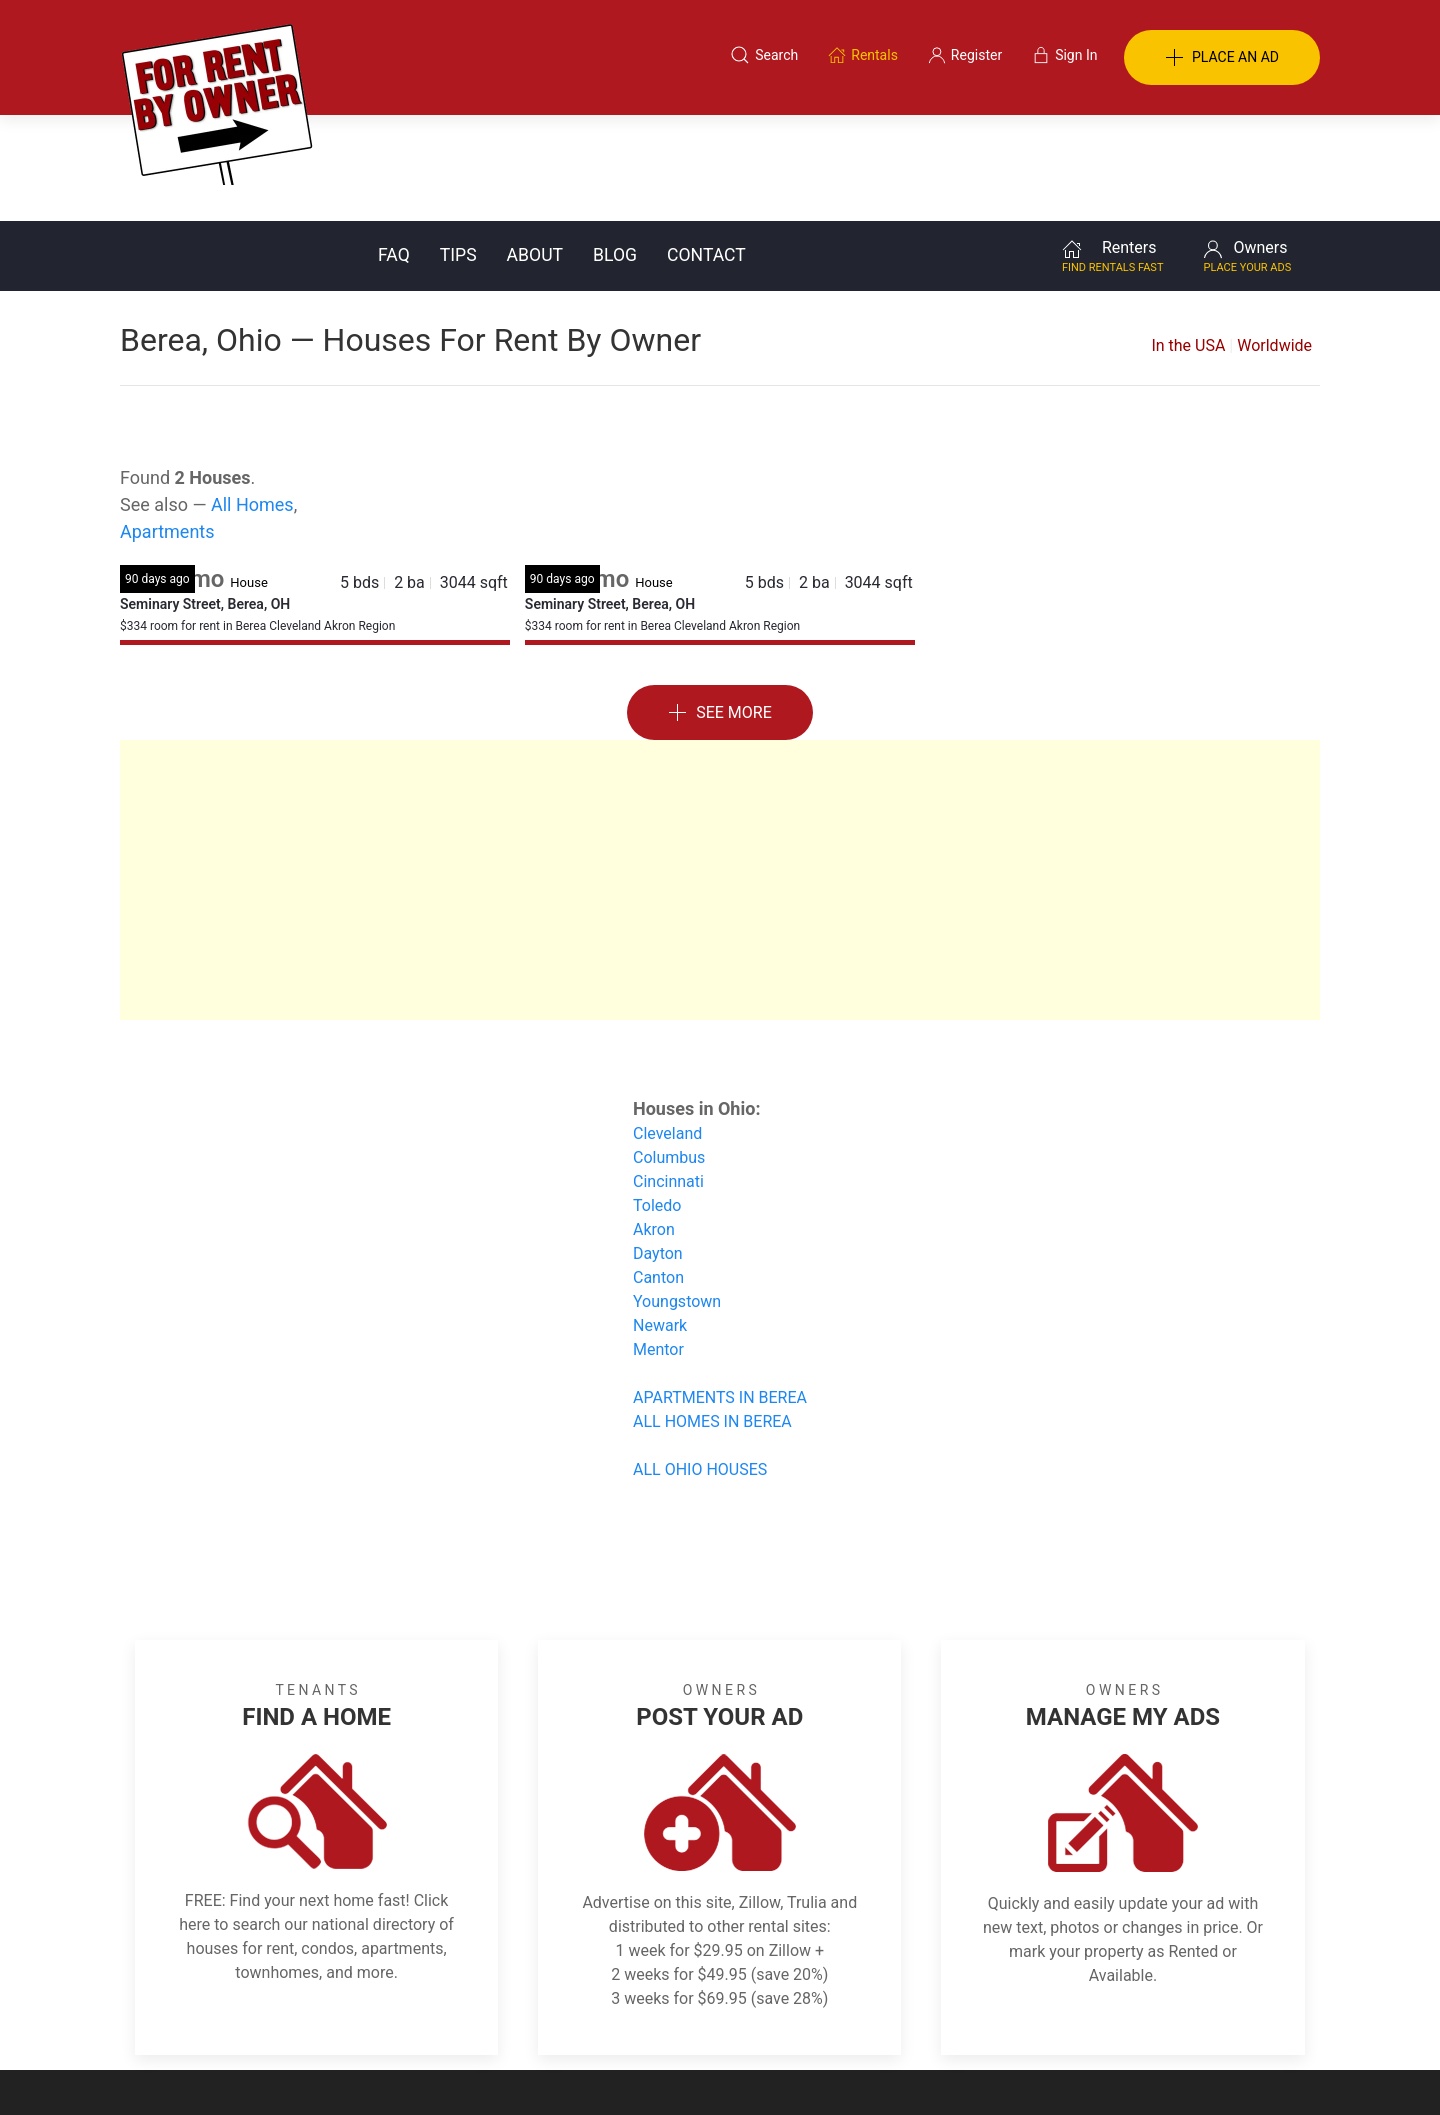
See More (720, 607)
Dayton (658, 1147)
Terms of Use (513, 2018)
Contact (706, 149)
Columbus (669, 1051)
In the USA (1188, 239)
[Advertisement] (720, 774)
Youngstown (677, 1195)
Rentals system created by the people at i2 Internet (1035, 2069)
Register (1055, 2018)
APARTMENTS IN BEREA (720, 1291)
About (535, 149)
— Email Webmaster (1258, 2069)
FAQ (394, 149)
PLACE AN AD (1222, 58)
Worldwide (1274, 239)
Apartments (167, 425)
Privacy (734, 2018)
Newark (660, 1219)
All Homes (252, 398)
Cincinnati (668, 1075)
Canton (658, 1171)
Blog (615, 149)
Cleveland (667, 1027)
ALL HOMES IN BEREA (712, 1315)
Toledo (657, 1099)
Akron (654, 1123)
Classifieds (393, 2018)
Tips (458, 149)
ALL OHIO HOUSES (700, 1363)
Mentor (658, 1243)
